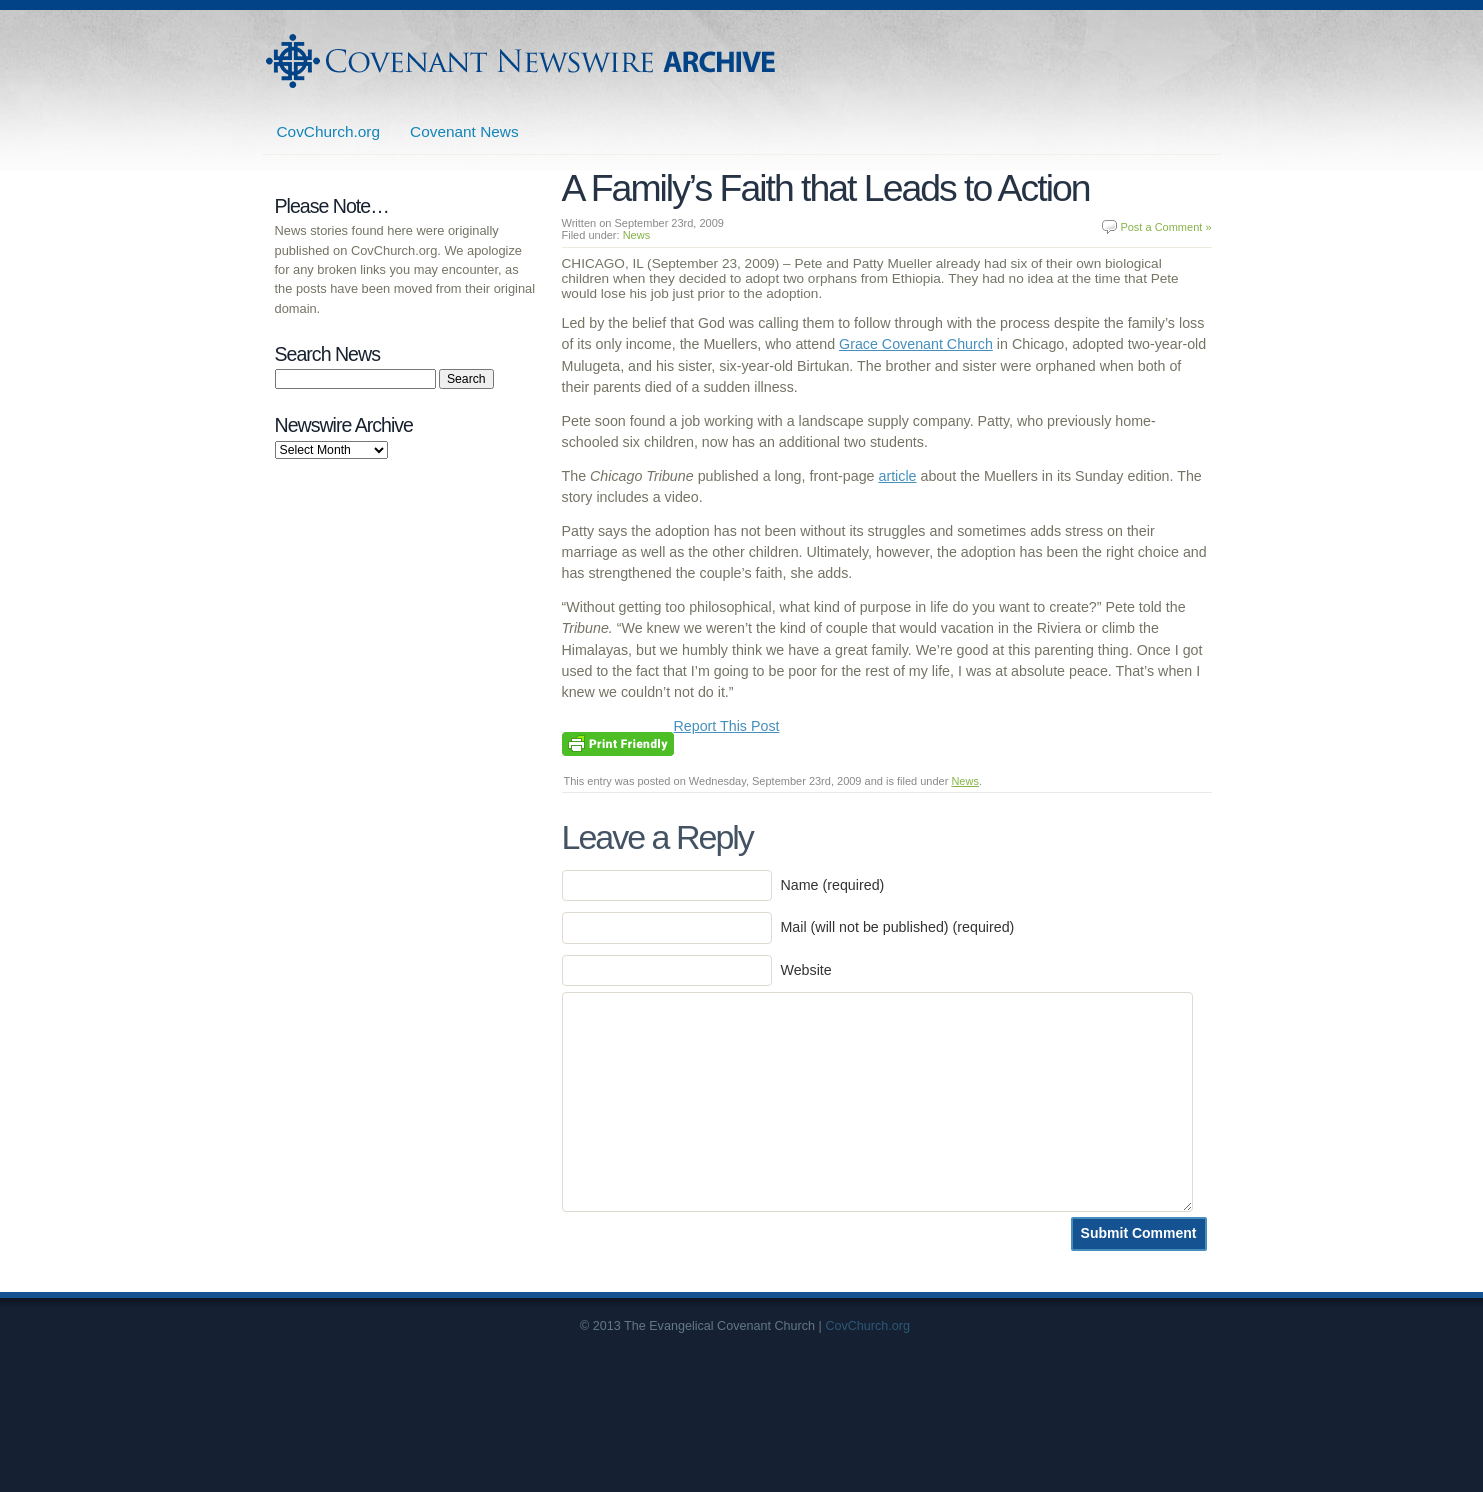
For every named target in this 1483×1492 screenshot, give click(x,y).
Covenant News (464, 131)
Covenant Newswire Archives (523, 61)
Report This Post (727, 726)
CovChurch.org (329, 131)
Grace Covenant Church (916, 344)
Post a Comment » (1165, 227)
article (897, 476)
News (637, 235)
